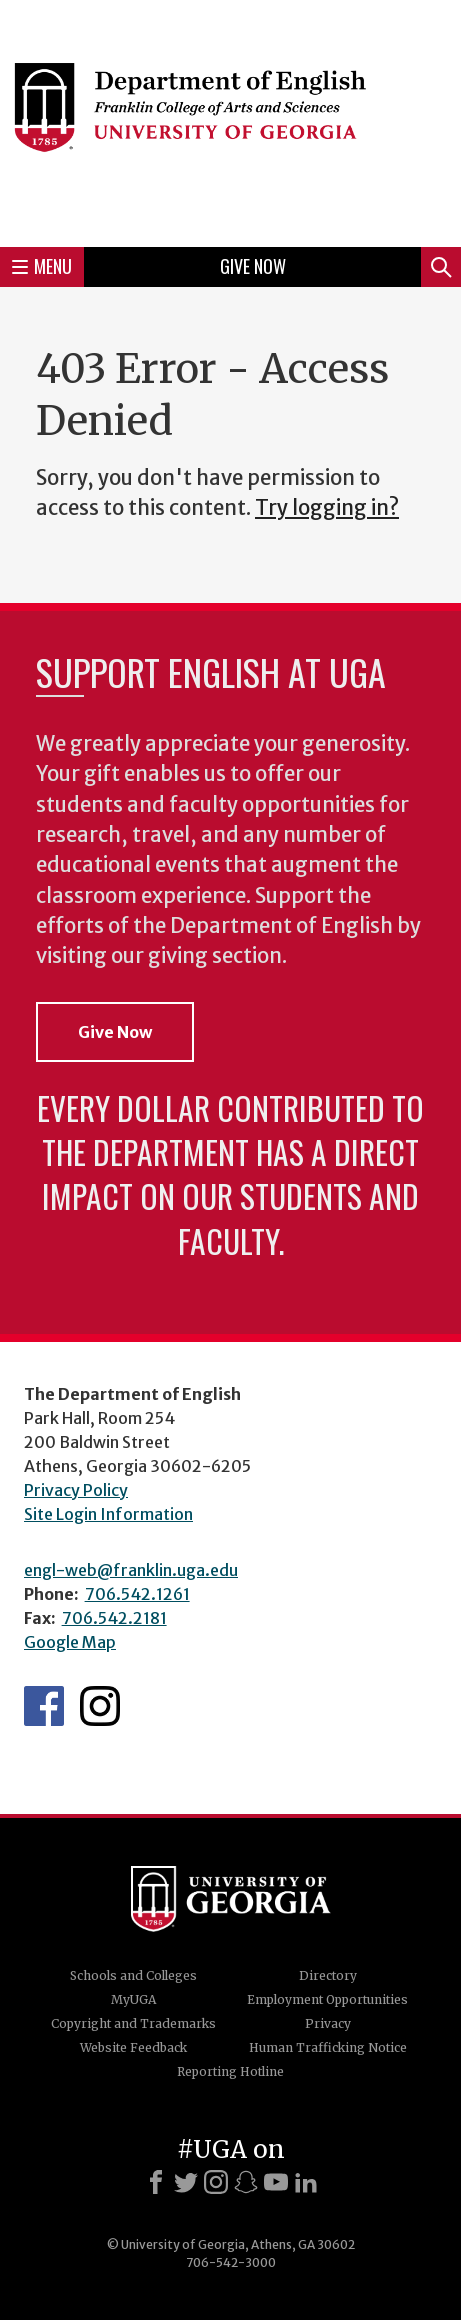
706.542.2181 (114, 1618)
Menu (42, 266)
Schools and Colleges (133, 1975)
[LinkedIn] (306, 2182)
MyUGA (133, 1999)
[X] (186, 2182)
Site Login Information (108, 1514)
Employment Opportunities (327, 1999)
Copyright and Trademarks (133, 2023)
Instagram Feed (100, 1706)
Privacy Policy (76, 1490)
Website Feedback (133, 2047)
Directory (328, 1975)
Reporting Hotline (230, 2071)
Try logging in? (327, 508)
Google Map (70, 1642)
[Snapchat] (246, 2182)
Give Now (253, 266)
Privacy (328, 2023)
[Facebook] (156, 2182)
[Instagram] (216, 2182)
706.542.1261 (137, 1594)
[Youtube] (276, 2182)
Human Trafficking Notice (328, 2047)
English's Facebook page (44, 1706)
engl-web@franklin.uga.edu (131, 1570)
